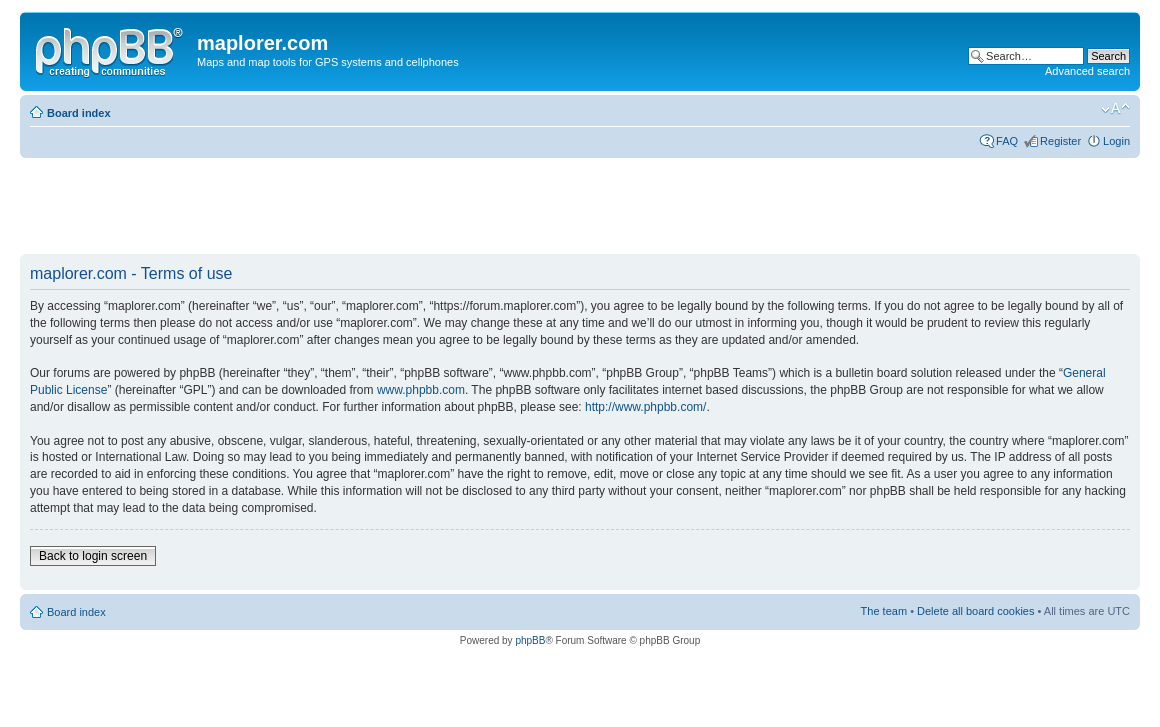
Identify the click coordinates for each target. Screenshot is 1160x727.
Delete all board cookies (975, 611)
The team (884, 611)
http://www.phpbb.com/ (645, 407)
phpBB (530, 640)
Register (1060, 141)
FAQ (1007, 141)
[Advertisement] (384, 207)
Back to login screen (93, 556)
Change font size (1115, 109)
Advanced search (1087, 71)
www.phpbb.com (421, 390)
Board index (79, 113)
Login (1116, 141)
